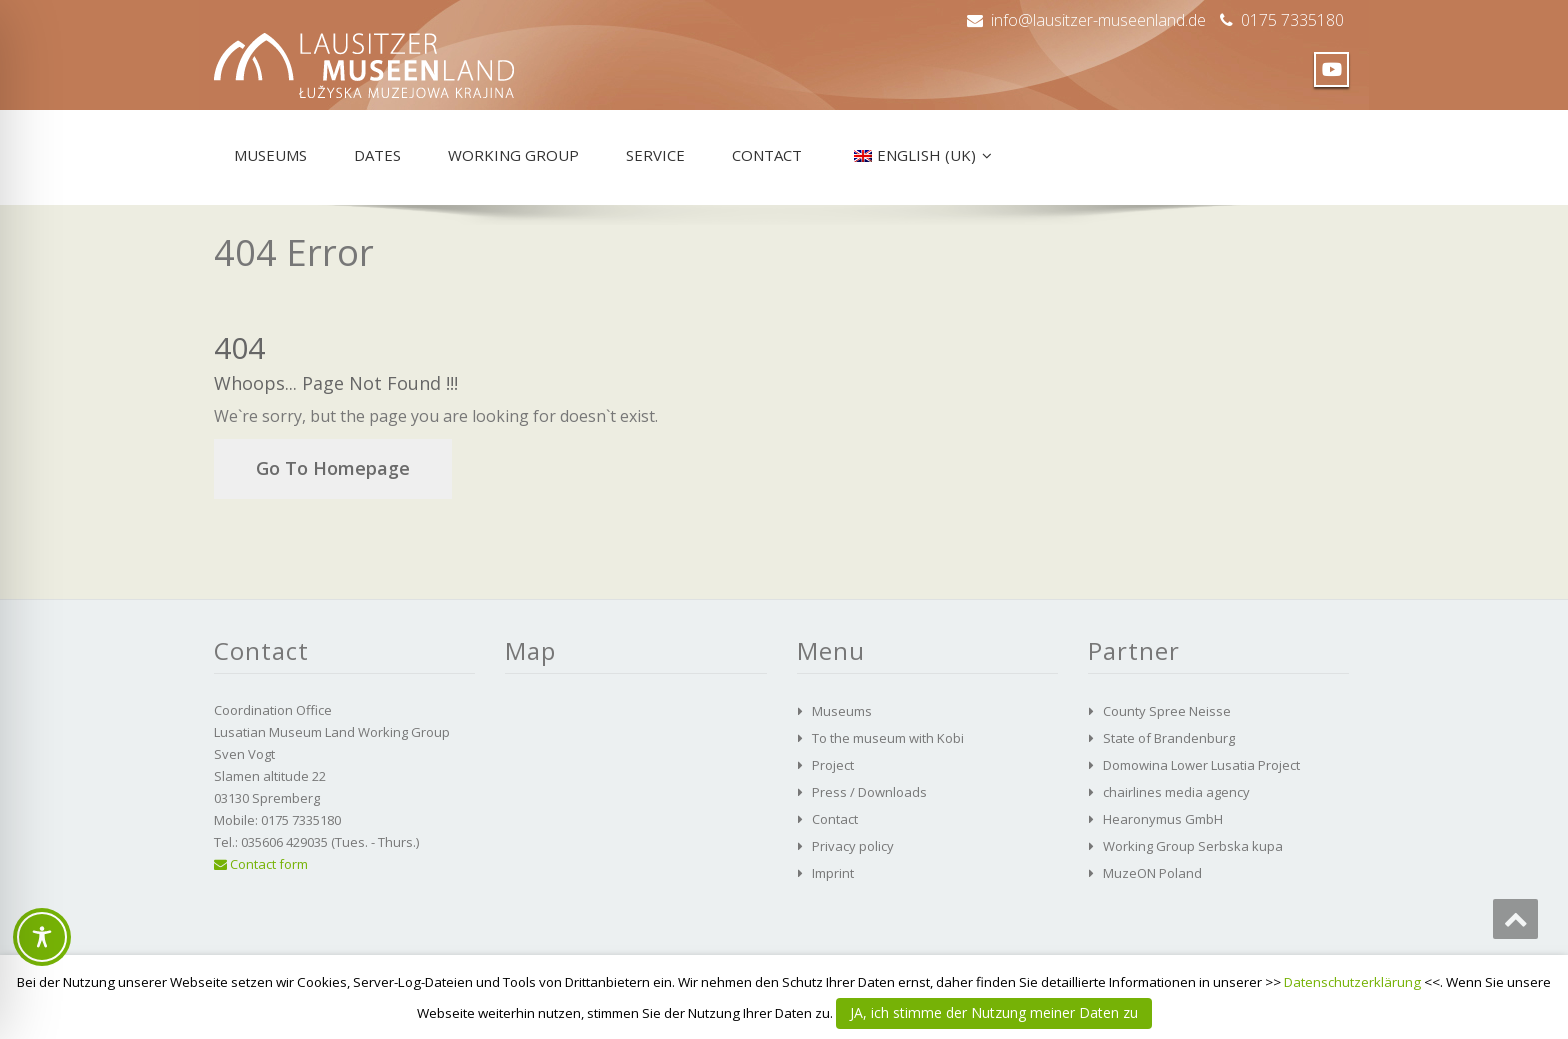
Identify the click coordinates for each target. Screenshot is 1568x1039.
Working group (513, 155)
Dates (377, 155)
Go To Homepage (333, 468)
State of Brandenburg (1169, 738)
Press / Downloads (869, 792)
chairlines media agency (1176, 792)
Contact (767, 155)
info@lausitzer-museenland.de (1098, 20)
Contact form (261, 864)
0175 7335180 (1292, 20)
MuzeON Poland (1152, 873)
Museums (270, 155)
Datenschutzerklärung (1352, 982)
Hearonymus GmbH (1163, 819)
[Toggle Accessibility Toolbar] (42, 937)
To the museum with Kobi (888, 738)
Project (833, 765)
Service (655, 155)
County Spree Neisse (1167, 711)
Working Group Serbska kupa (1193, 846)
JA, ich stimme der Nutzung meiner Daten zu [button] (994, 1012)
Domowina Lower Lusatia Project (1201, 765)
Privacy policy (853, 846)
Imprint (833, 873)
